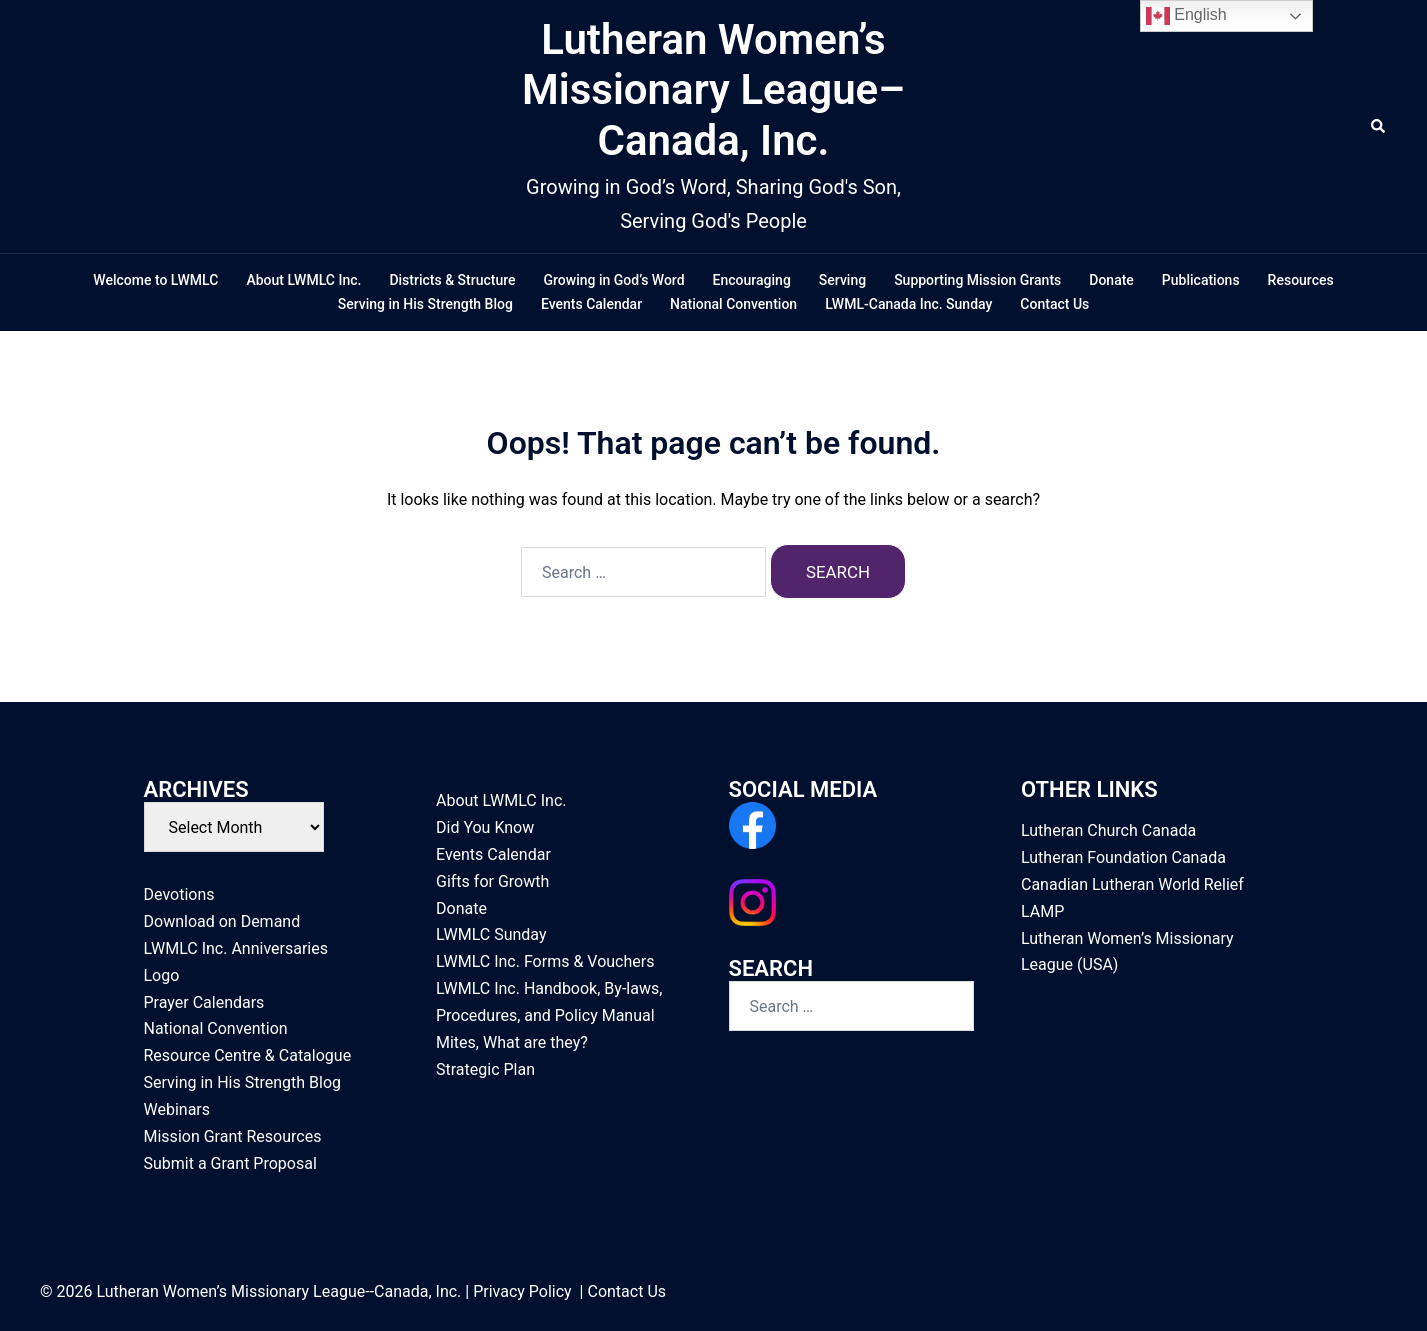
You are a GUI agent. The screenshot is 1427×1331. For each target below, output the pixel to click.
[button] (1379, 127)
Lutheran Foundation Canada (1123, 857)
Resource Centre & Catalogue (248, 1055)
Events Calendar (591, 304)
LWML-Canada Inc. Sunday (908, 304)
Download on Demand (222, 921)
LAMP (1042, 911)
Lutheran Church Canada (1108, 830)
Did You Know (485, 827)
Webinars (177, 1109)
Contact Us (1054, 304)
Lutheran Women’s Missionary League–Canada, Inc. (713, 90)
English (1186, 16)
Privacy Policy (522, 1291)
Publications (1201, 280)
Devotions (179, 894)
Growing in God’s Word (614, 280)
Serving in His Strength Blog (425, 304)
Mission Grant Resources (233, 1136)
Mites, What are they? (512, 1042)
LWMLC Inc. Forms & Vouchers (545, 961)
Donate (1111, 280)
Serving (842, 280)
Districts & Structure (452, 280)
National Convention (733, 304)
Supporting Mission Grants (977, 280)
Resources (1301, 280)
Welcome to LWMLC (155, 280)
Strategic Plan (485, 1069)
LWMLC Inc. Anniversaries (236, 948)
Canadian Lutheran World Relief (1132, 884)
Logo (162, 975)
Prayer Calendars (204, 1002)
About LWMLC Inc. (303, 280)
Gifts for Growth (492, 881)
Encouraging (752, 280)
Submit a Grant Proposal (230, 1163)
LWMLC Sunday (491, 935)
